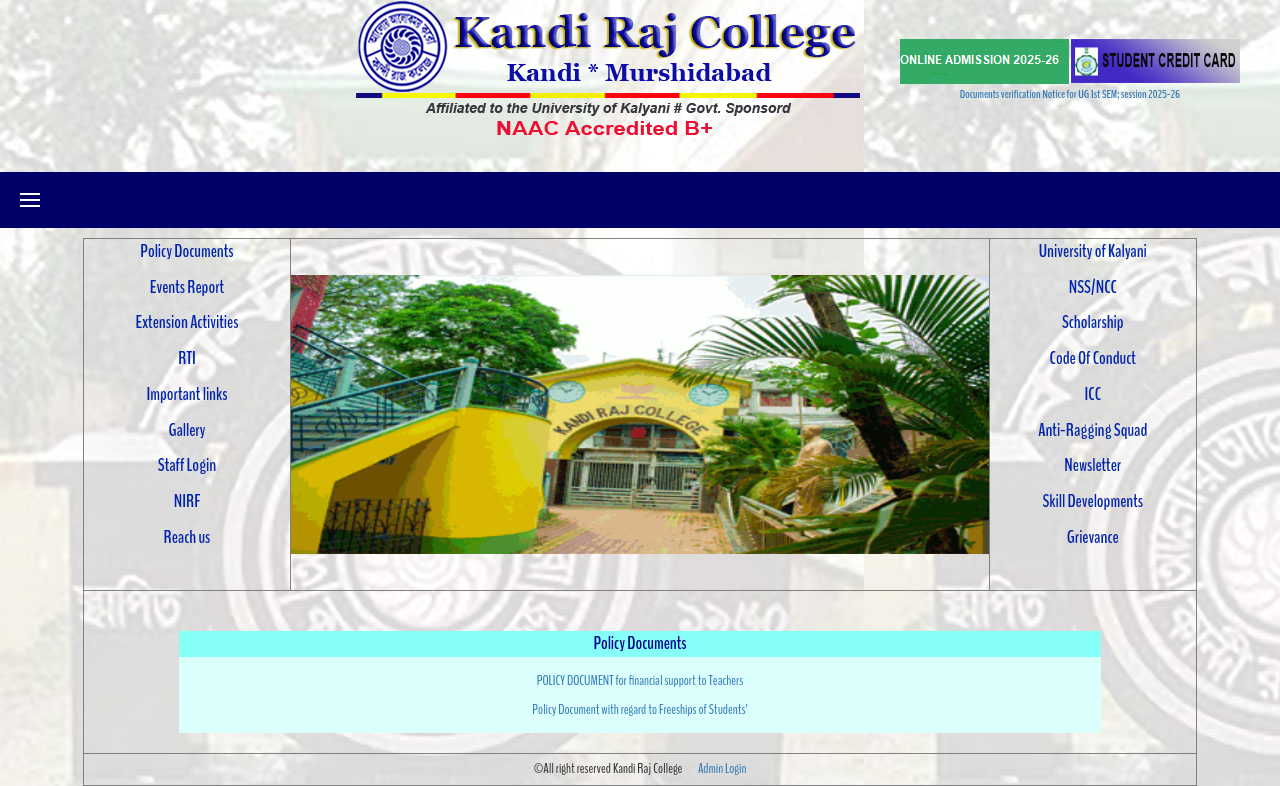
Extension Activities (187, 322)
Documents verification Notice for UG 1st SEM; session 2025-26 (1070, 94)
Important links (186, 394)
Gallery (186, 430)
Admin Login (722, 768)
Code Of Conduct (1093, 358)
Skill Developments (1093, 501)
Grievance (1093, 537)
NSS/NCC (1093, 287)
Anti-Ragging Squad (1092, 430)
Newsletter (1092, 465)
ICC (1093, 394)
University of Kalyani (1093, 251)
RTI (187, 358)
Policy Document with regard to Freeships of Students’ (639, 709)
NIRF (187, 501)
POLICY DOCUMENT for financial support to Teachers (640, 680)
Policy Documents (186, 251)
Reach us (187, 537)
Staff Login (187, 465)
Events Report (187, 287)
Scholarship (1093, 322)
